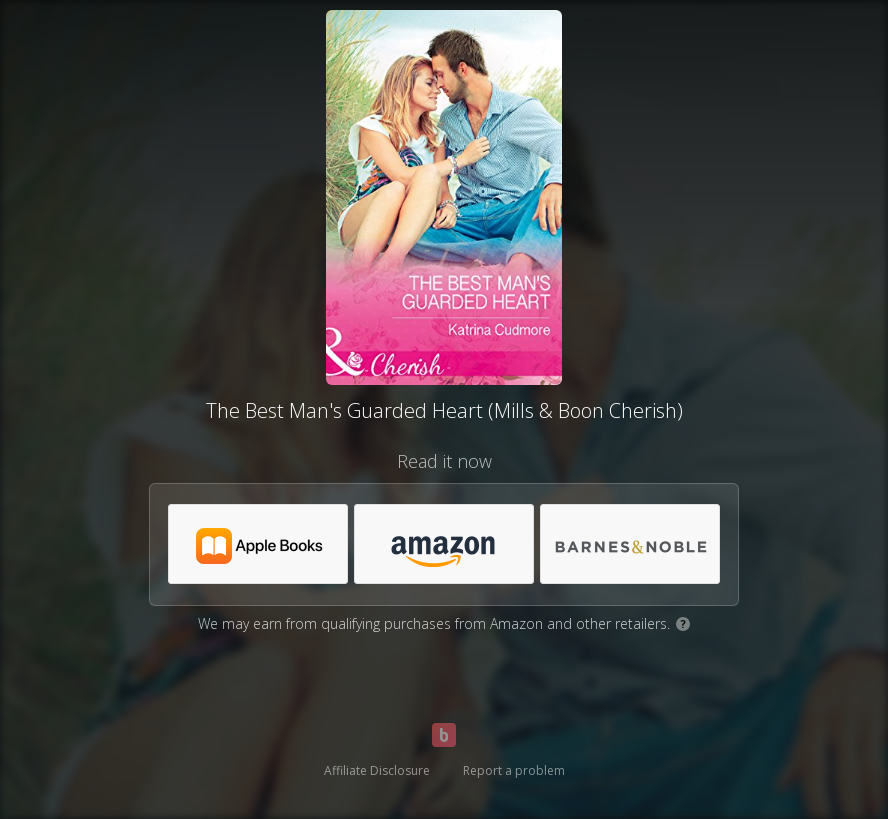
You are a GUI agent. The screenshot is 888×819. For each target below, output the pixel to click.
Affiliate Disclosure (377, 770)
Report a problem (514, 770)
